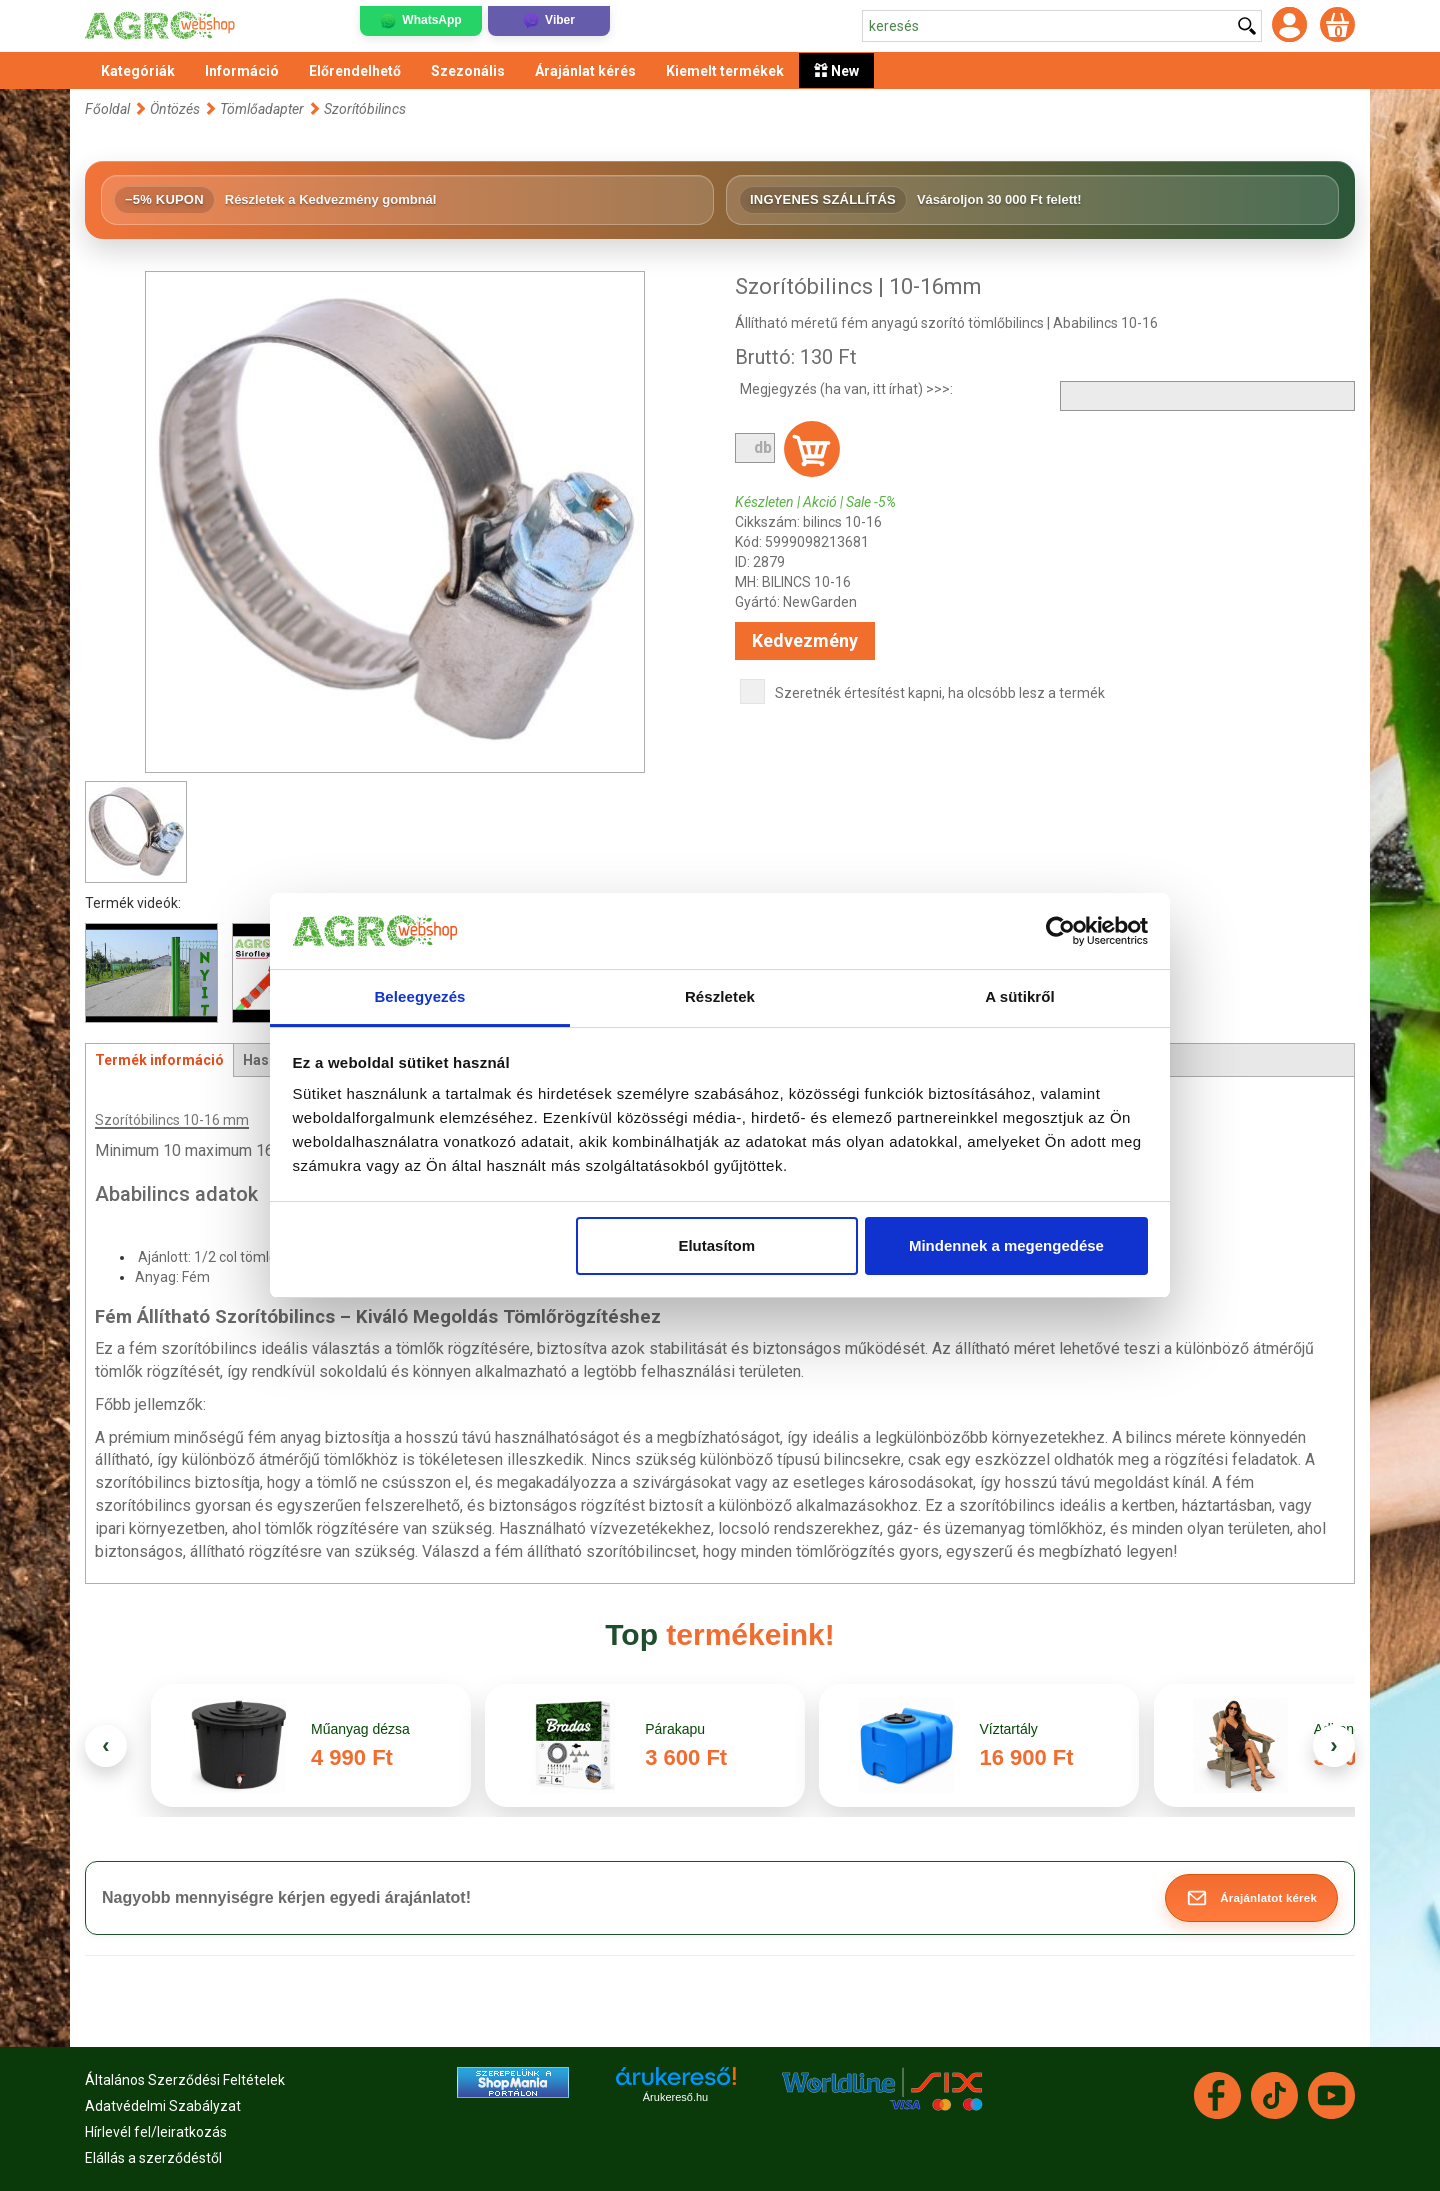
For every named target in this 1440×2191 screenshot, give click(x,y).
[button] (1251, 1898)
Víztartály (1008, 1729)
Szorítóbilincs (365, 109)
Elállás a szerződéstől (153, 2158)
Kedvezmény (805, 640)
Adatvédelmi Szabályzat (163, 2106)
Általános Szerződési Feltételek (185, 2080)
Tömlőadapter (262, 109)
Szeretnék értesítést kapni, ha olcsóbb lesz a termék (940, 693)
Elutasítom (716, 1245)
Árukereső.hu (675, 2097)
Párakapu (675, 1729)
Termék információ (159, 1060)
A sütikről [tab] (1020, 996)
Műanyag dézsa (360, 1729)
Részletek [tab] (720, 996)
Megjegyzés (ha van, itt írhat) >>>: (846, 389)
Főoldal (107, 109)
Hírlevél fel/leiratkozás (156, 2132)
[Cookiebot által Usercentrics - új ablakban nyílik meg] (1060, 931)
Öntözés (175, 109)
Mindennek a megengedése (1006, 1245)
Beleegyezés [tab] (419, 996)
